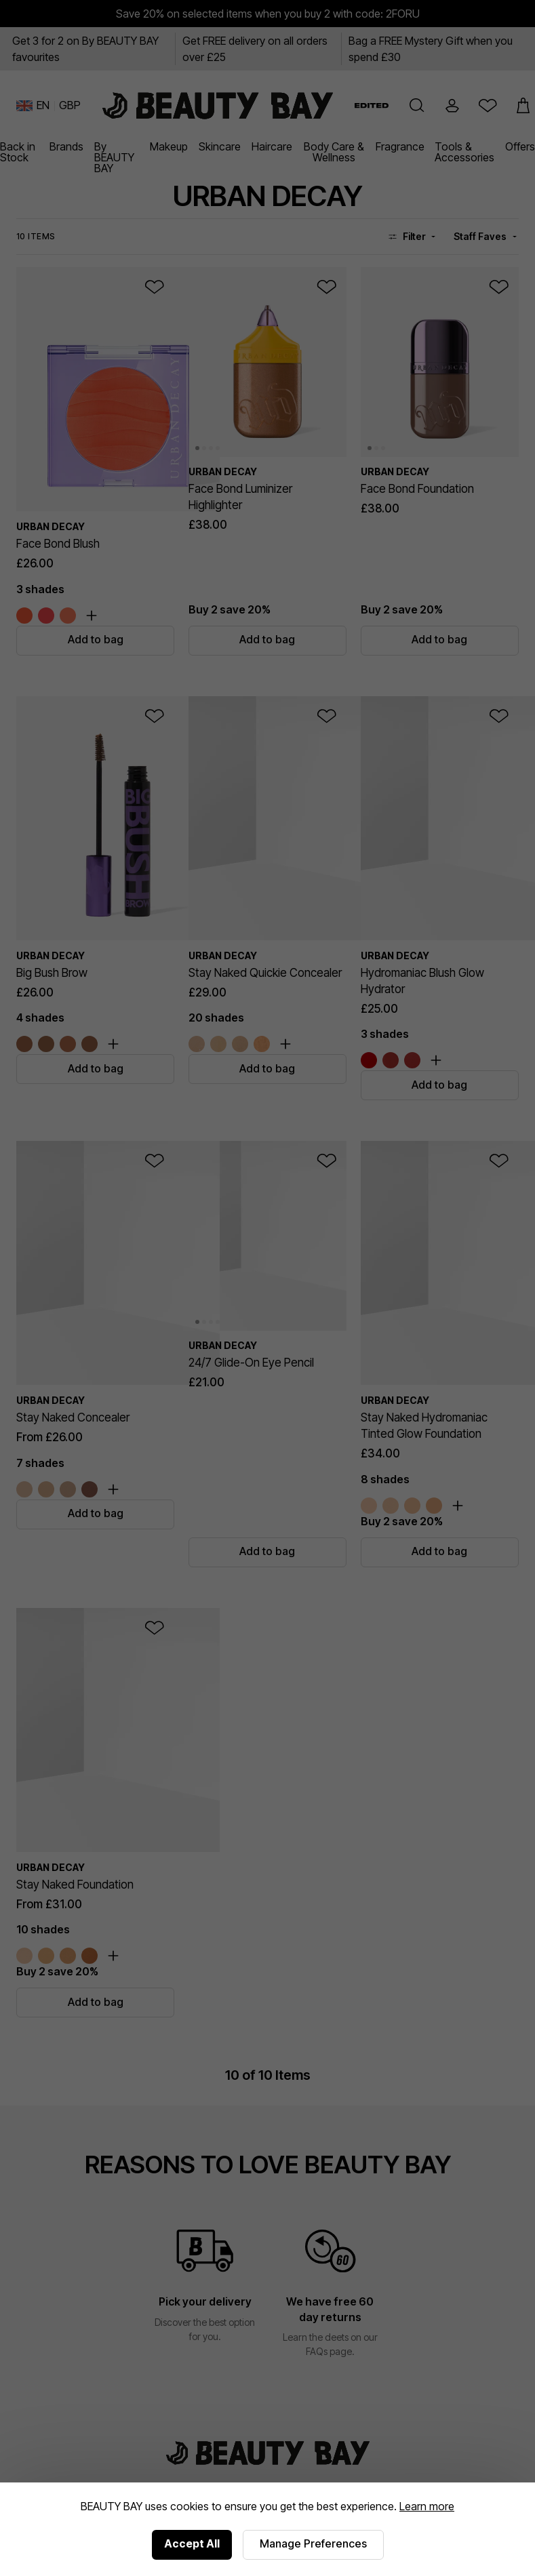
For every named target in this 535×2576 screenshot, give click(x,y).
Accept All (192, 2543)
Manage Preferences (313, 2543)
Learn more (426, 2506)
